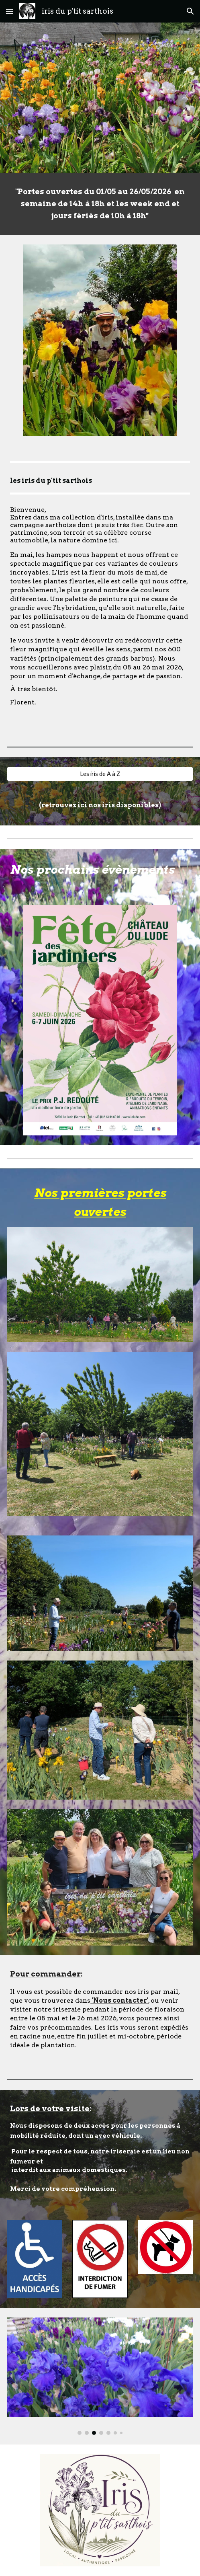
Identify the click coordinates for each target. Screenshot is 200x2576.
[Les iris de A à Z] (100, 774)
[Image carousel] (100, 2376)
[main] (100, 204)
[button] (9, 11)
